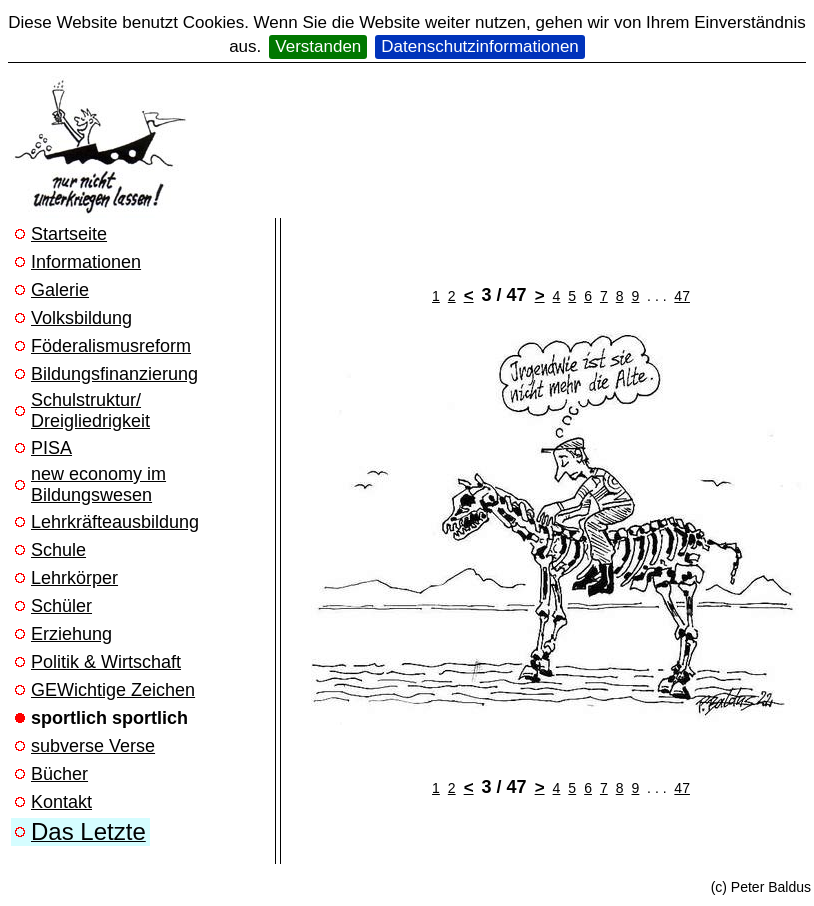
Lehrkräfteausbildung (115, 522)
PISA (51, 448)
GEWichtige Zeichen (113, 690)
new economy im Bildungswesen (98, 484)
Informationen (86, 262)
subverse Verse (93, 746)
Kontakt (61, 802)
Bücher (59, 774)
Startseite (69, 234)
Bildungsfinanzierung (114, 374)
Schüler (61, 606)
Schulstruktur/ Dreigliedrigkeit (90, 410)
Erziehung (71, 634)
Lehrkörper (74, 578)
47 (682, 296)
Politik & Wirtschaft (106, 662)
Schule (58, 550)
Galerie (60, 290)
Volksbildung (81, 318)
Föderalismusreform (111, 346)
